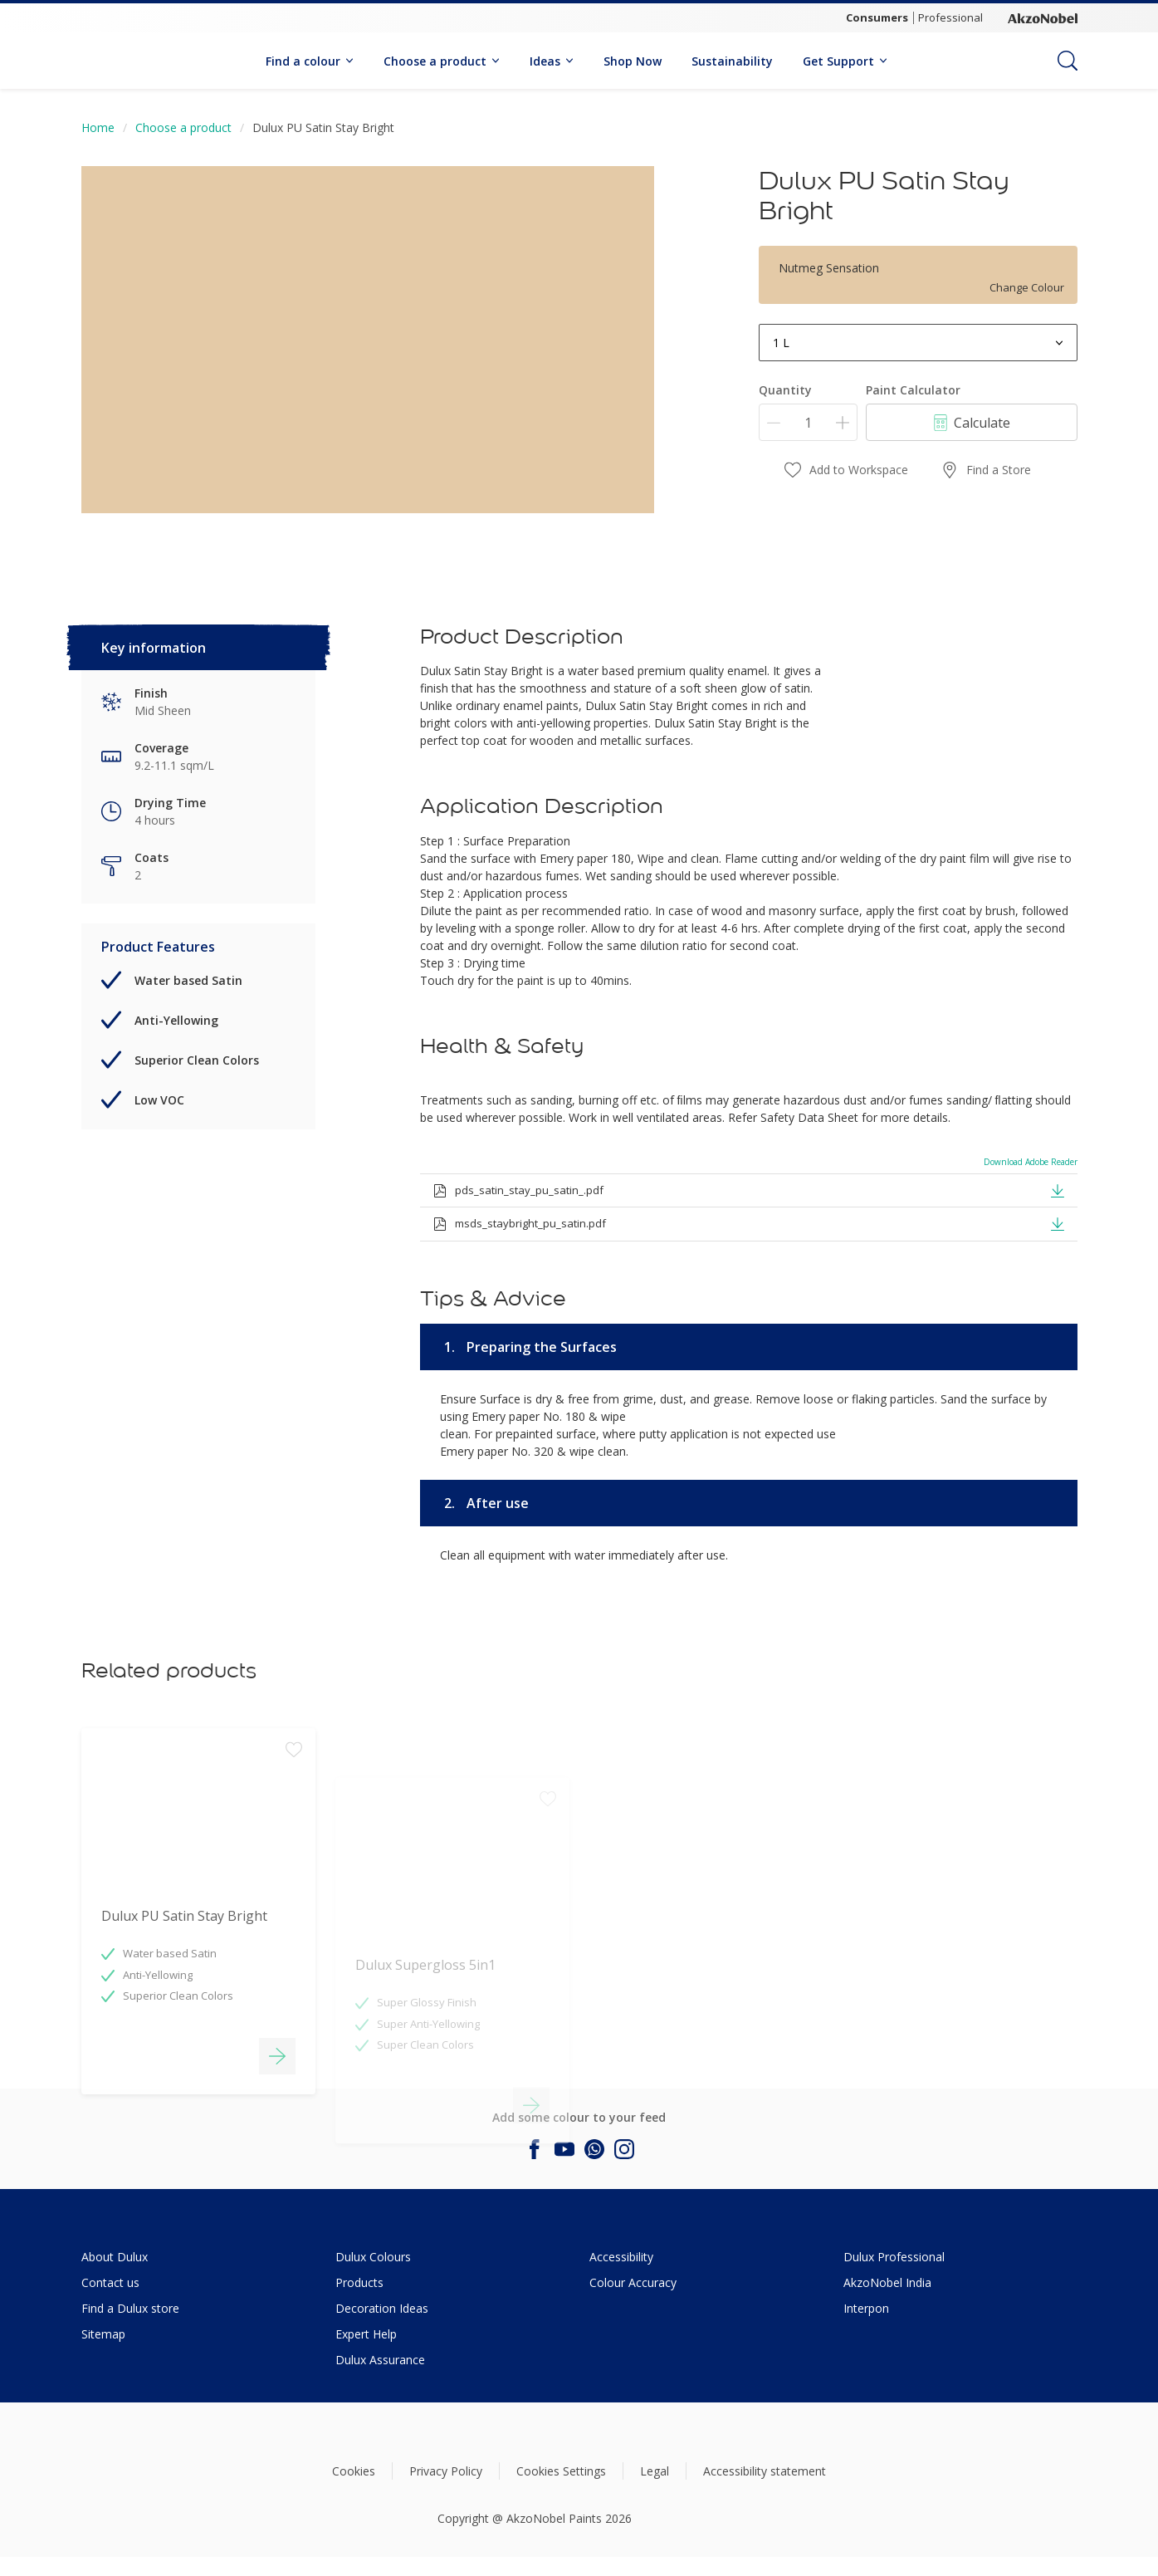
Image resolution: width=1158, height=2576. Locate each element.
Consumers (877, 17)
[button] (1057, 1189)
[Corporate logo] (1042, 18)
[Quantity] (808, 422)
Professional (950, 17)
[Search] (1067, 61)
